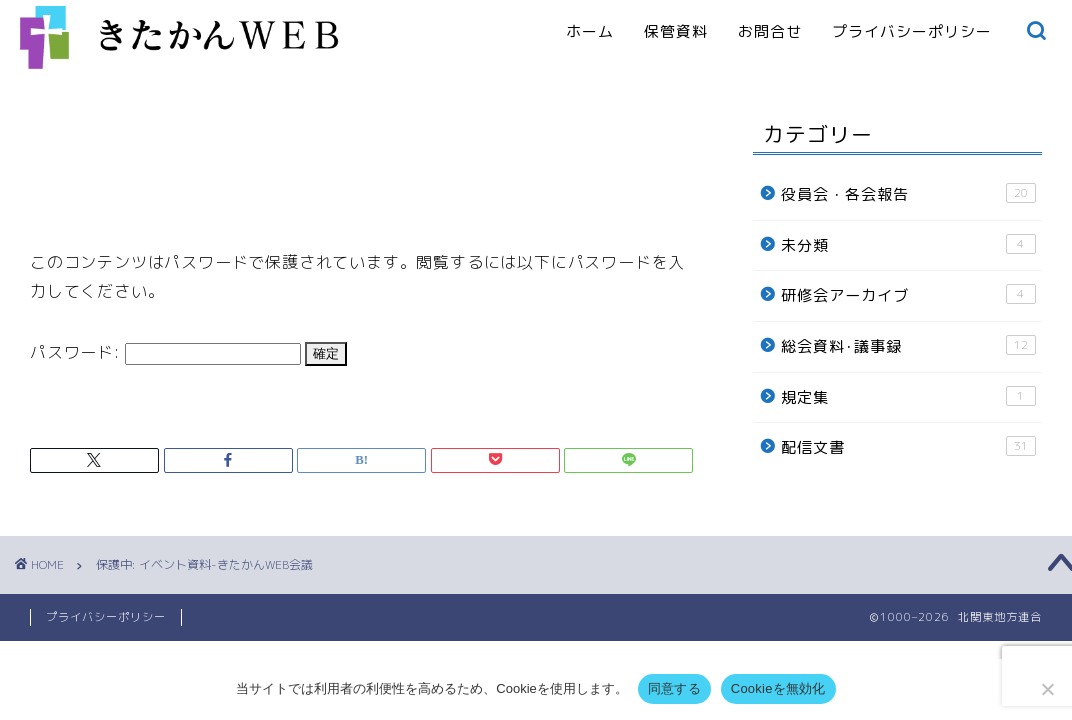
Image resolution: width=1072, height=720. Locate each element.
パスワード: (165, 352)
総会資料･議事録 (908, 346)
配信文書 (908, 447)
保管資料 (676, 31)
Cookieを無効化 (778, 688)
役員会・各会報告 (908, 194)
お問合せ (770, 31)
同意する (674, 688)
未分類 (908, 245)
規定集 (908, 397)
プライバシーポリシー (912, 31)
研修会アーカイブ (908, 295)
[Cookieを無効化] (1047, 689)
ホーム (590, 31)
